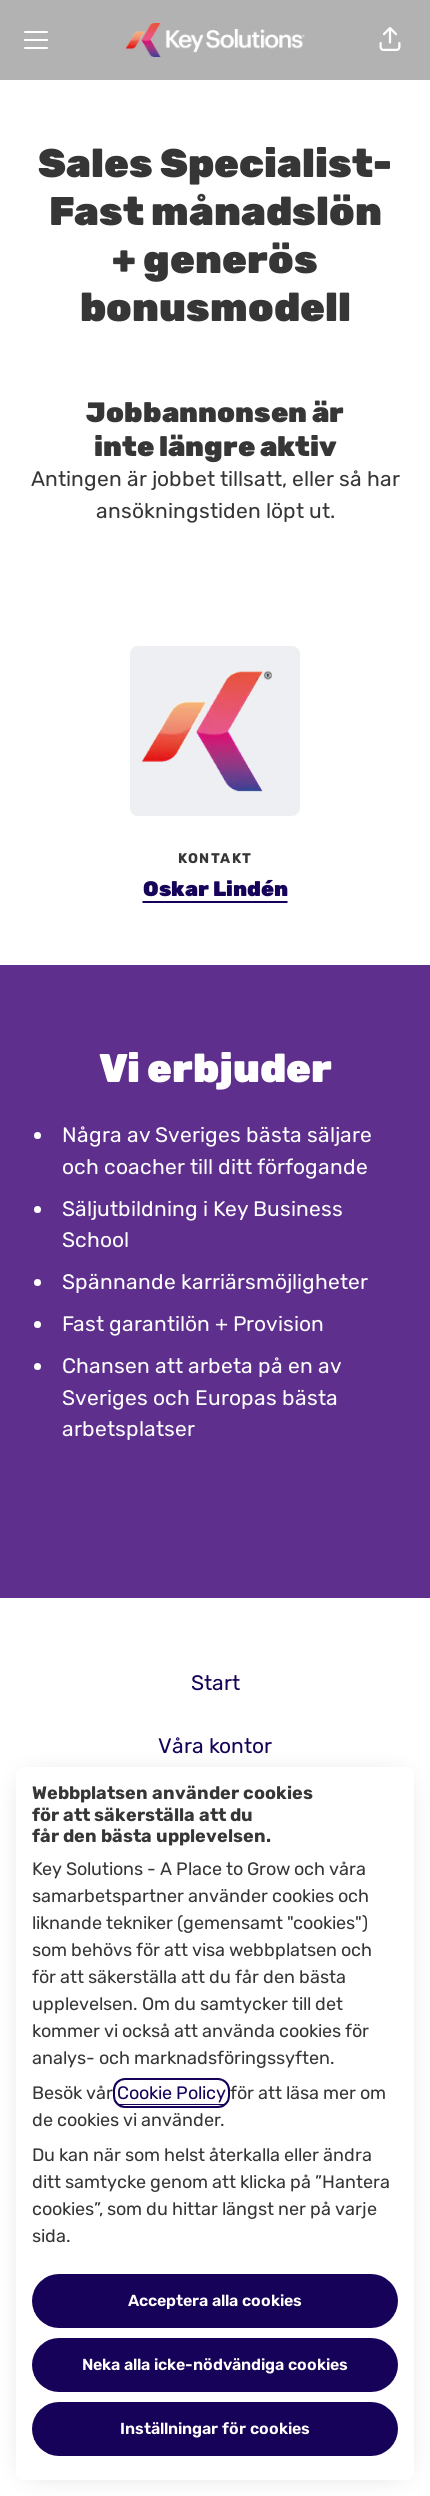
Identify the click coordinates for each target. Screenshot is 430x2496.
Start (215, 1682)
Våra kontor (215, 1745)
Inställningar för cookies (215, 2428)
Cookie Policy (171, 2093)
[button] (390, 40)
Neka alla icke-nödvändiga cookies (215, 2364)
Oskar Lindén (215, 888)
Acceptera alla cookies (215, 2300)
